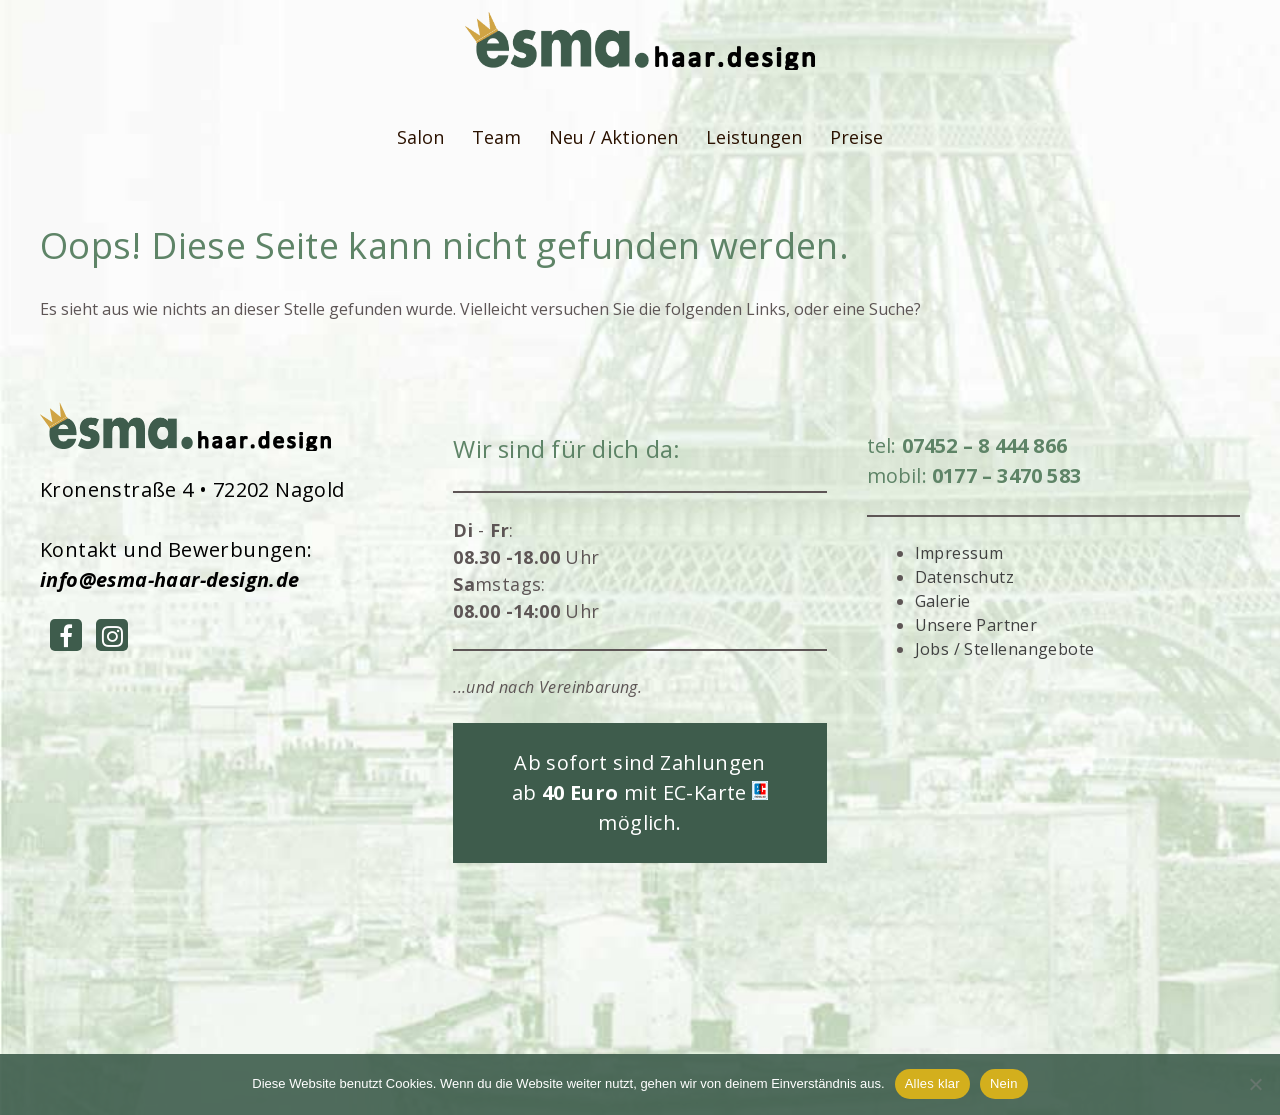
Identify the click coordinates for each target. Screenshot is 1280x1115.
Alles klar (932, 1083)
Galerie (943, 601)
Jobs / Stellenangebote (1005, 649)
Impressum (959, 553)
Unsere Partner (976, 625)
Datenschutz (964, 577)
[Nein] (1255, 1084)
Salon (420, 137)
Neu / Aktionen (613, 137)
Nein (1004, 1083)
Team (496, 137)
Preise (856, 137)
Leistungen (754, 137)
